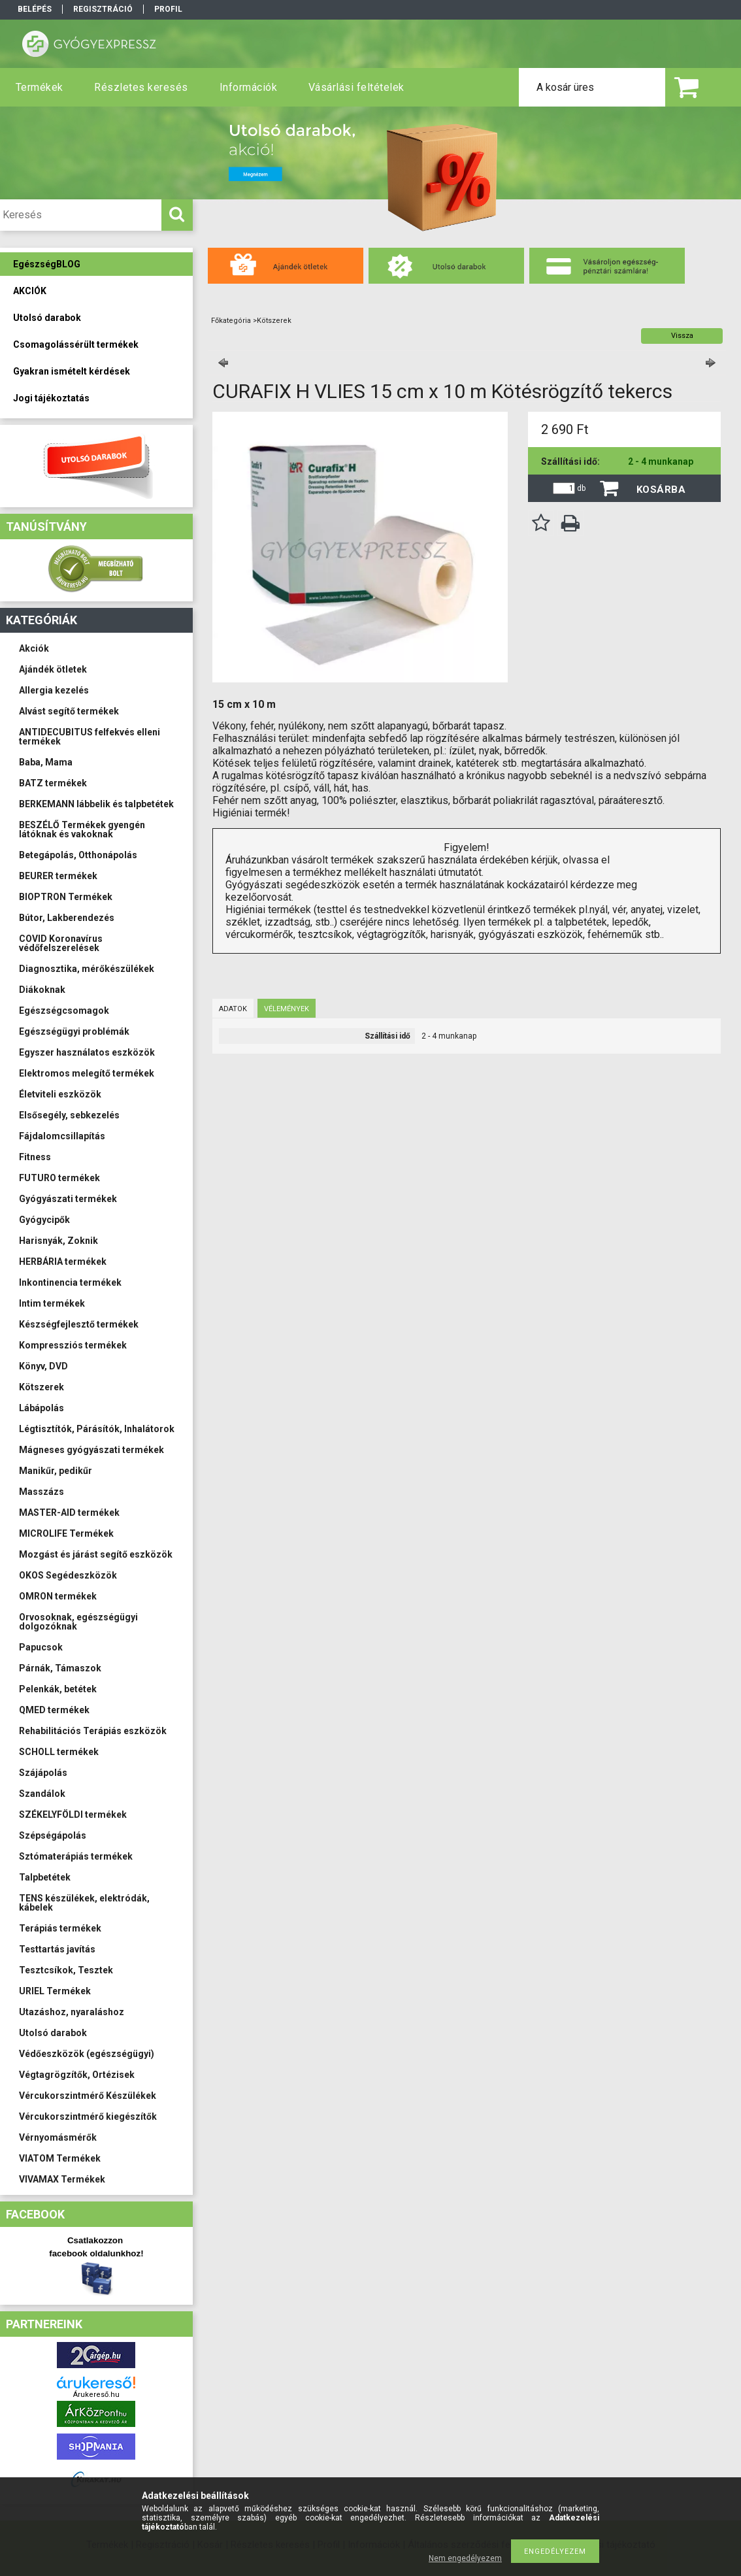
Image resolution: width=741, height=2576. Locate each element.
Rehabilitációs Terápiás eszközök (93, 1731)
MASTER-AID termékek (69, 1512)
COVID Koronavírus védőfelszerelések (61, 943)
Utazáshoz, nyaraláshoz (71, 2012)
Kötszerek (41, 1387)
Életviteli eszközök (60, 1094)
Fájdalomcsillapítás (62, 1136)
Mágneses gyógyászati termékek (91, 1450)
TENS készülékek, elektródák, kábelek (84, 1903)
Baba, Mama (46, 762)
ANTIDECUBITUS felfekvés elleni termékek (89, 736)
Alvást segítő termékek (69, 711)
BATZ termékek (53, 783)
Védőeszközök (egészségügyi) (86, 2054)
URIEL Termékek (55, 1991)
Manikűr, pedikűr (55, 1470)
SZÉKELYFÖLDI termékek (73, 1814)
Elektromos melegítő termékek (86, 1073)
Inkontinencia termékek (70, 1282)
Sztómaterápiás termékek (76, 1856)
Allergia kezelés (54, 690)
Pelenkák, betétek (58, 1689)
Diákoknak (42, 989)
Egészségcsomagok (64, 1010)
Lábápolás (41, 1408)
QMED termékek (54, 1710)
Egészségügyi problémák (74, 1031)
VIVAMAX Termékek (62, 2179)
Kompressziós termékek (73, 1345)
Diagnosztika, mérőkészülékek (86, 968)
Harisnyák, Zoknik (58, 1240)
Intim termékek (52, 1303)
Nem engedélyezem (465, 2558)
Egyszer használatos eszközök (87, 1052)
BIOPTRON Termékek (65, 897)
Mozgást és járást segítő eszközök (96, 1554)
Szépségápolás (52, 1835)
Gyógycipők (44, 1219)
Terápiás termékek (60, 1928)
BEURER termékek (58, 876)
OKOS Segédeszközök (68, 1575)
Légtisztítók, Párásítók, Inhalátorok (96, 1429)
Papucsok (41, 1647)
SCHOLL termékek (59, 1752)
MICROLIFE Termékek (66, 1533)
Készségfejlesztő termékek (79, 1324)
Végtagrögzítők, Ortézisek (77, 2074)
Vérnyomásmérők (58, 2137)
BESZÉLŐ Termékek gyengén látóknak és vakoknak (82, 829)
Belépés (35, 9)
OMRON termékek (58, 1596)
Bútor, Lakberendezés (66, 917)
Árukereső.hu (96, 2394)
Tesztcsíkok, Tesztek (66, 1970)
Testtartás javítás (57, 1949)
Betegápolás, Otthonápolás (78, 855)
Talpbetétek (45, 1877)
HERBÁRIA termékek (63, 1261)
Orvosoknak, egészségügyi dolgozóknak (78, 1621)
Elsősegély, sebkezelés (69, 1115)
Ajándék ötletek (53, 669)
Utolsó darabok (53, 2033)
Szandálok (42, 1793)
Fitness (35, 1157)
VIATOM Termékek (60, 2158)
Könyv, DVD (43, 1366)
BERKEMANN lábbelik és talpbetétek (96, 804)
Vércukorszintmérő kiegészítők (88, 2116)
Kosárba (661, 489)
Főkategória (231, 320)
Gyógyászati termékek (68, 1199)
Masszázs (41, 1491)
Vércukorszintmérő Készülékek (87, 2095)
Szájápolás (43, 1772)
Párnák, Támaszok (60, 1668)
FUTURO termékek (59, 1178)
